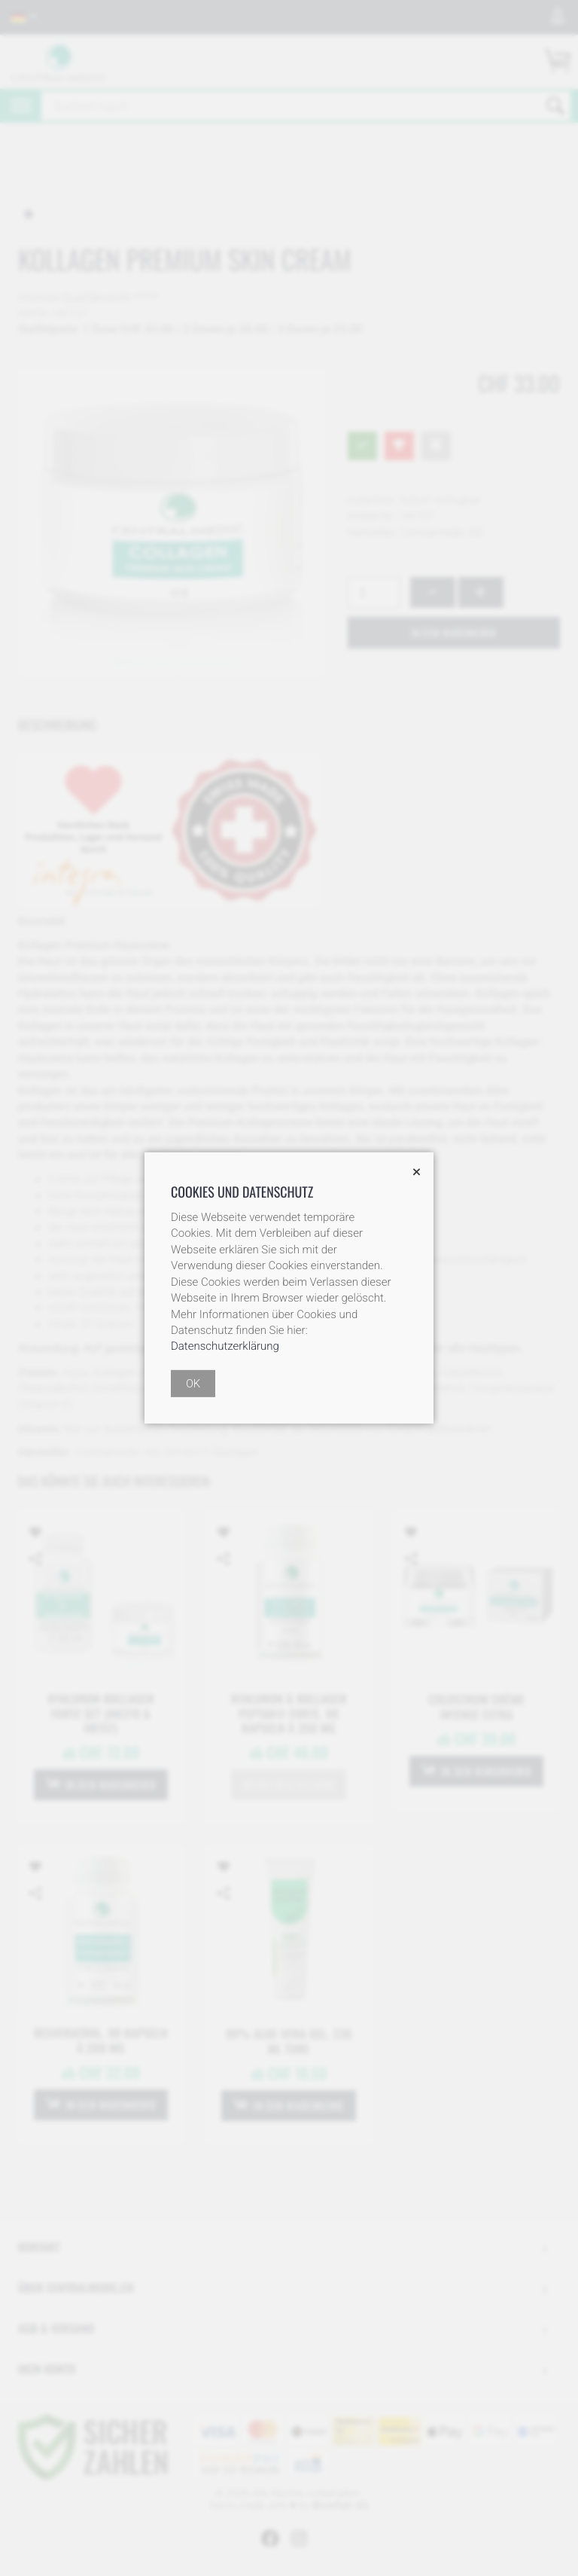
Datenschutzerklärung (225, 1346)
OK (193, 1383)
